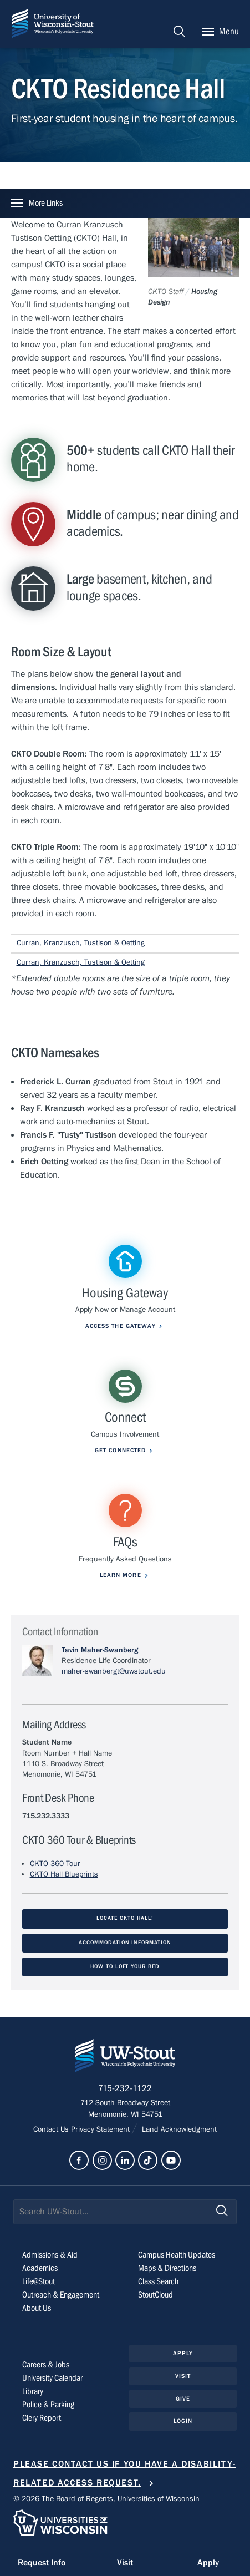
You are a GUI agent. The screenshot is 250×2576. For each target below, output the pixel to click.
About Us (36, 2308)
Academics (40, 2268)
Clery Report (41, 2418)
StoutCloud (155, 2295)
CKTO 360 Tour (56, 1863)
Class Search (158, 2281)
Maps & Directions (167, 2268)
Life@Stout (38, 2281)
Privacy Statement (101, 2129)
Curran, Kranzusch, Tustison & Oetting (81, 943)
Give (183, 2398)
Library (32, 2391)
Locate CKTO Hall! (124, 1918)
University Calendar (52, 2378)
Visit (183, 2376)
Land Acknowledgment (178, 2129)
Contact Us (52, 2129)
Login (183, 2421)
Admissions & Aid (50, 2255)
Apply (183, 2353)
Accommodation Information (125, 1943)
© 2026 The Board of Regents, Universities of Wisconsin (106, 2498)
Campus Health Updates (176, 2255)
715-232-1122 (125, 2088)
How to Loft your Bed (125, 1967)
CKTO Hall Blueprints (64, 1874)
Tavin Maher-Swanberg (100, 1650)
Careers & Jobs (45, 2365)
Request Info (41, 2563)
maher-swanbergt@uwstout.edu (114, 1671)
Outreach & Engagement (60, 2295)
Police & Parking (48, 2405)
